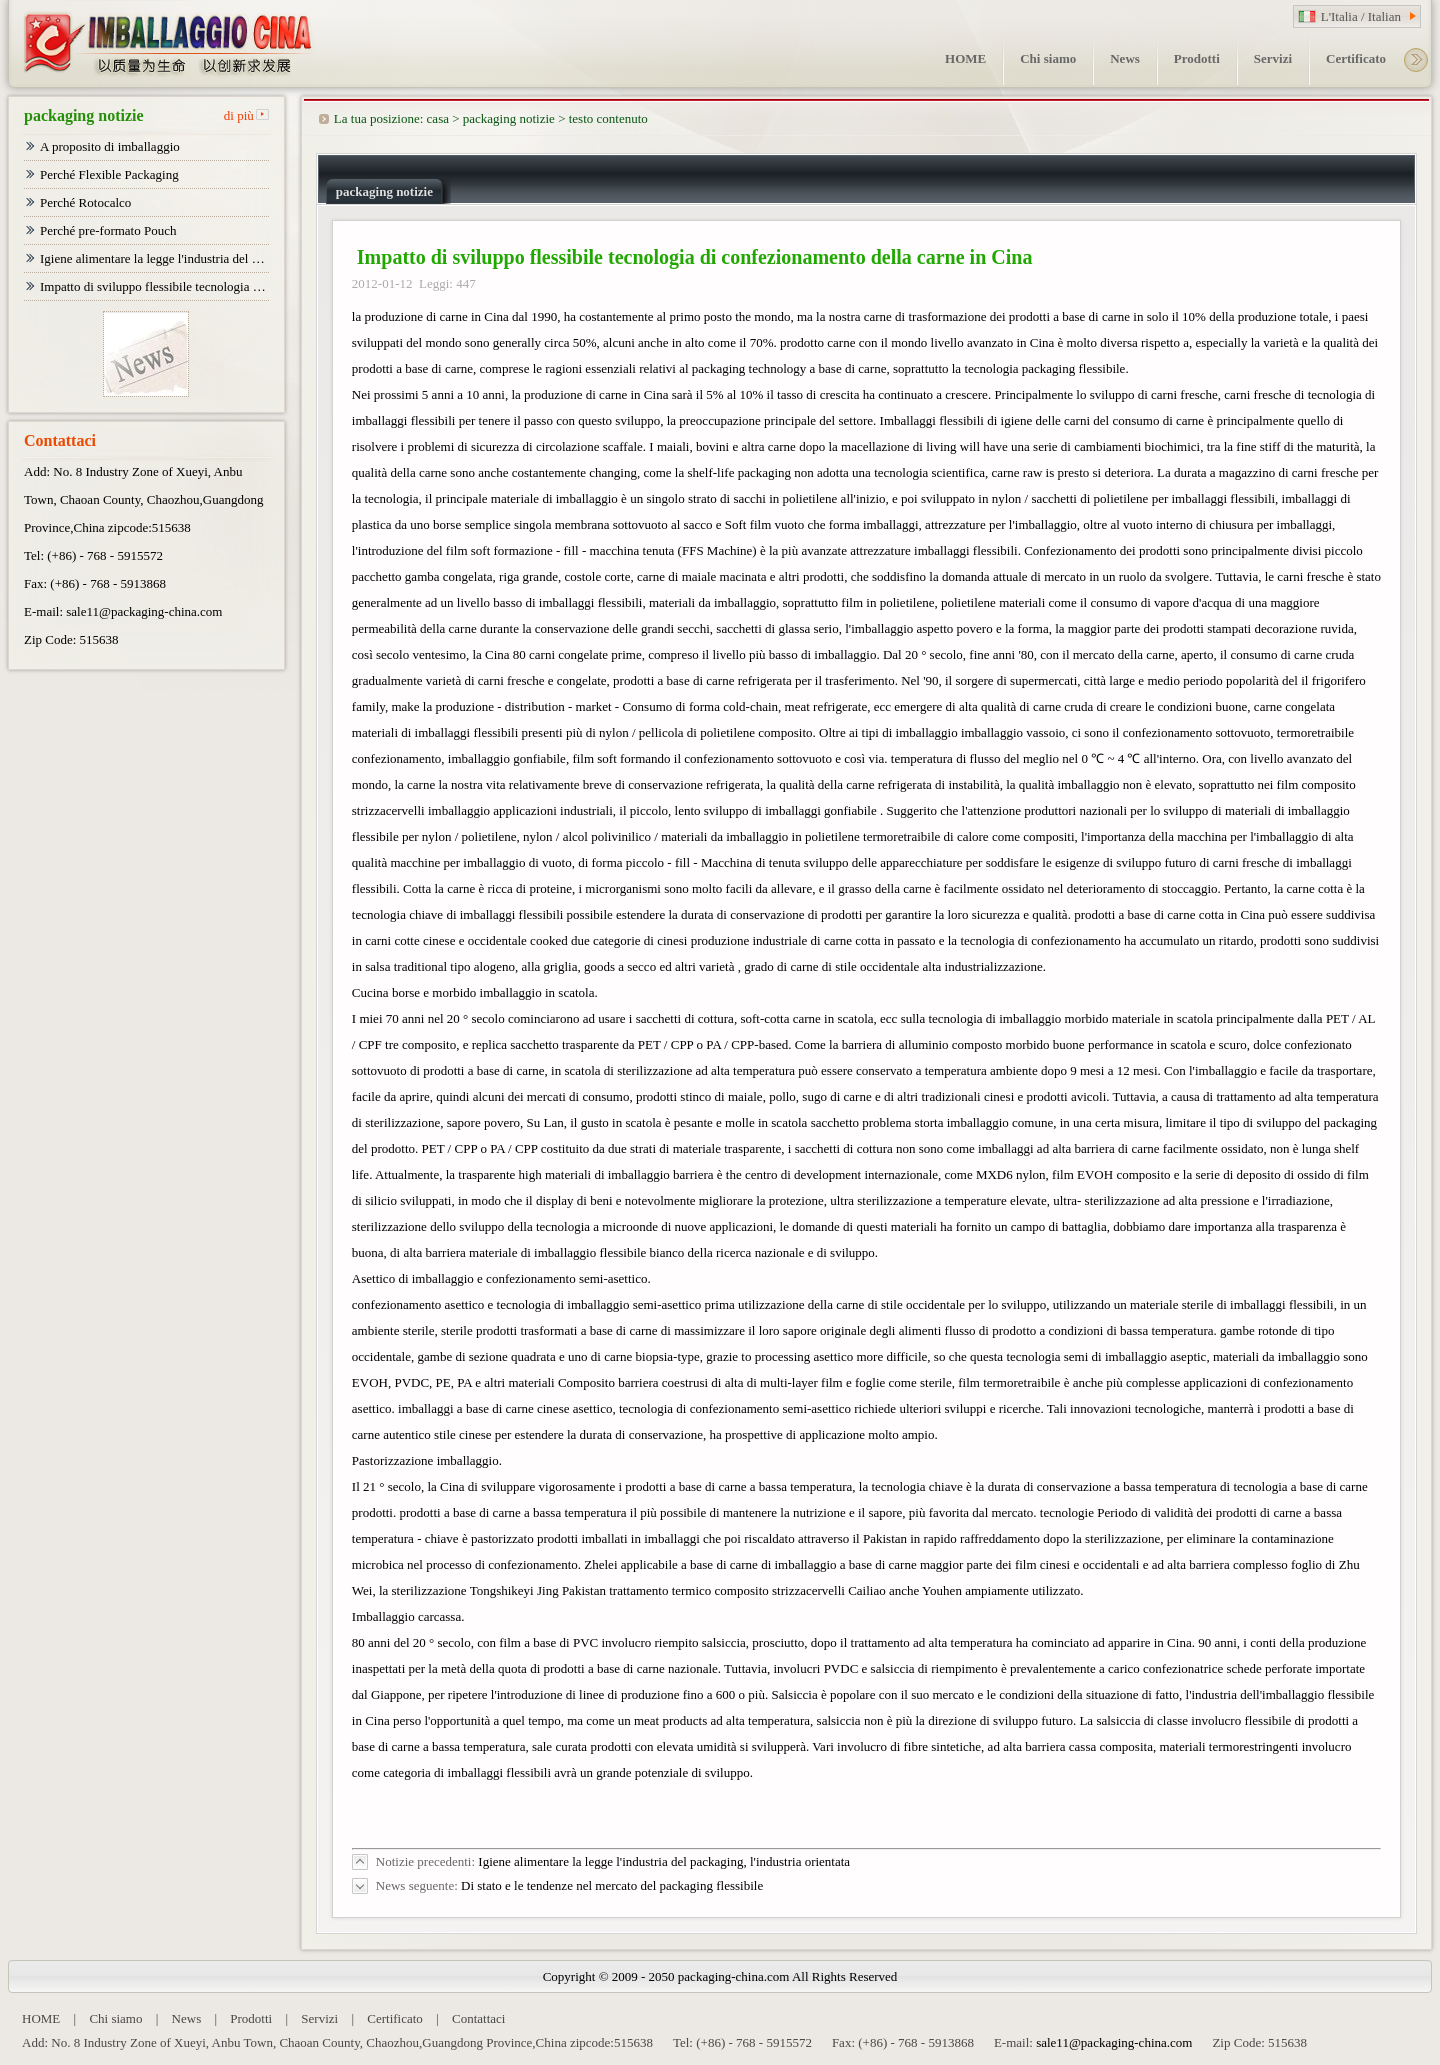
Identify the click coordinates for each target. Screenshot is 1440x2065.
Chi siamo (115, 2018)
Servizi (319, 2018)
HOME (41, 2018)
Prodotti (251, 2018)
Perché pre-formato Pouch (108, 230)
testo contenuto (608, 118)
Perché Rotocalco (85, 202)
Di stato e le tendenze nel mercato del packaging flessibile (612, 1885)
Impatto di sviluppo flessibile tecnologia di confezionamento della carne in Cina (154, 286)
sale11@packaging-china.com (144, 611)
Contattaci (478, 2018)
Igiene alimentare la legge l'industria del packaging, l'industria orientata (664, 1861)
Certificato (395, 2018)
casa (438, 118)
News (187, 2018)
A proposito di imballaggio (110, 146)
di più (239, 115)
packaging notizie (509, 118)
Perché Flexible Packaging (109, 174)
